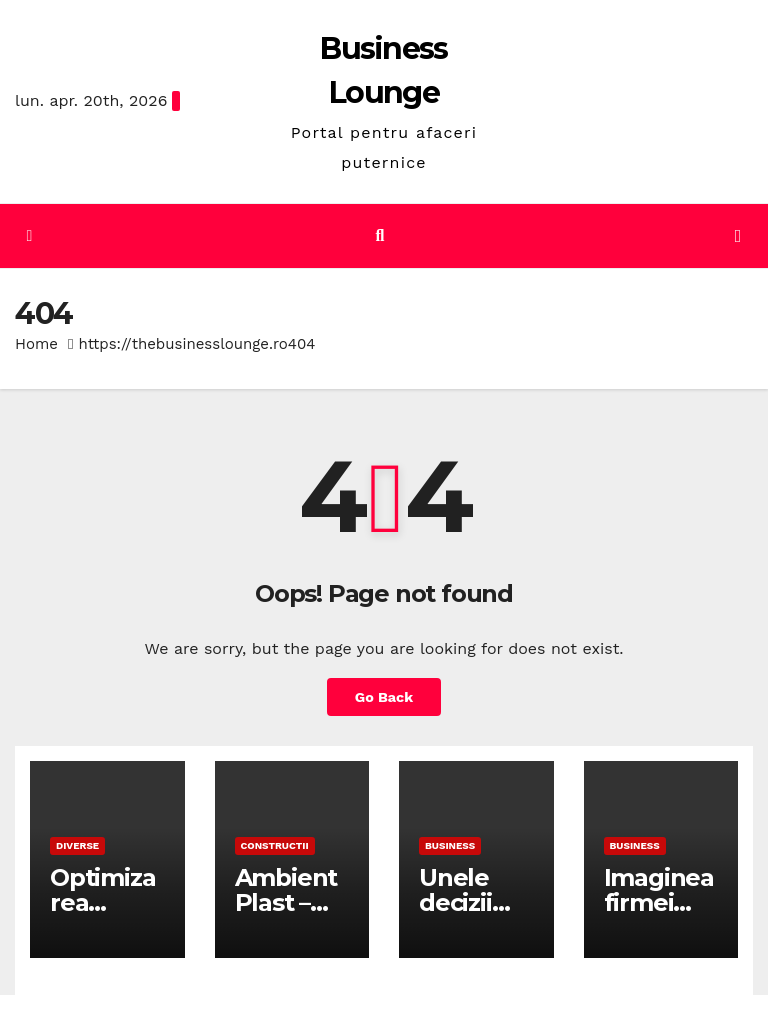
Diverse (77, 845)
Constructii (275, 845)
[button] (380, 235)
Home (36, 344)
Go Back (384, 697)
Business (450, 845)
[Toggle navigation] (738, 236)
